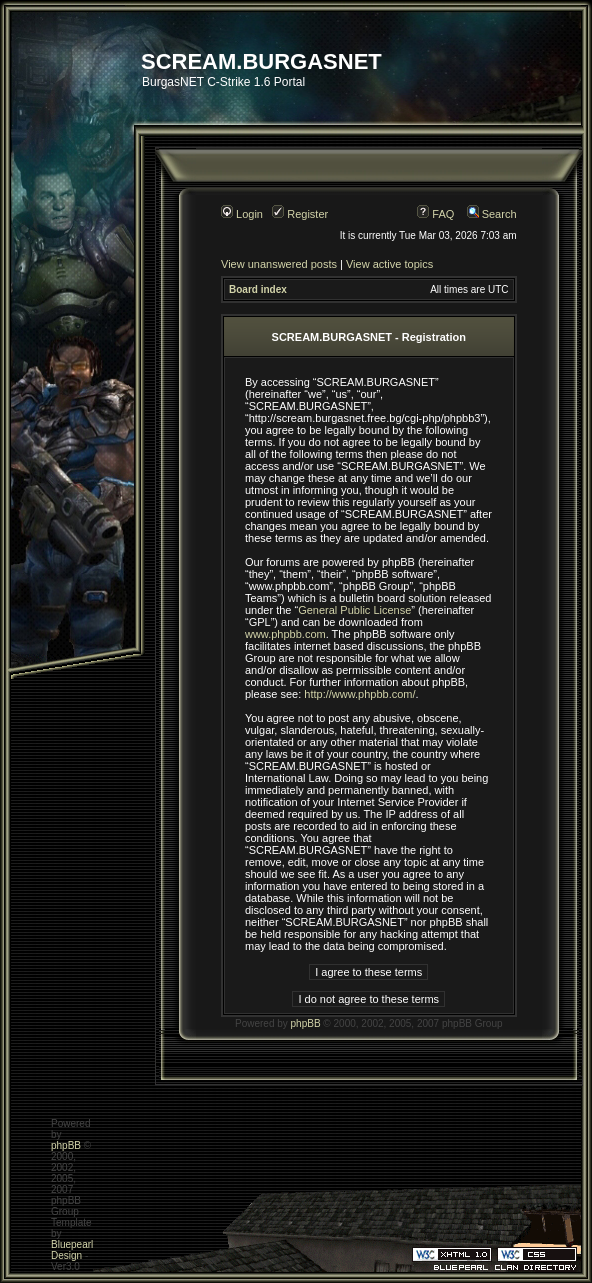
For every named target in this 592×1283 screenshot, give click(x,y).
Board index (258, 289)
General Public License (354, 610)
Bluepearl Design (72, 1250)
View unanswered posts (279, 264)
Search (492, 214)
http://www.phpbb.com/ (359, 694)
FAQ (435, 214)
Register (300, 214)
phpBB (306, 1023)
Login (242, 214)
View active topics (389, 264)
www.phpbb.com (285, 634)
